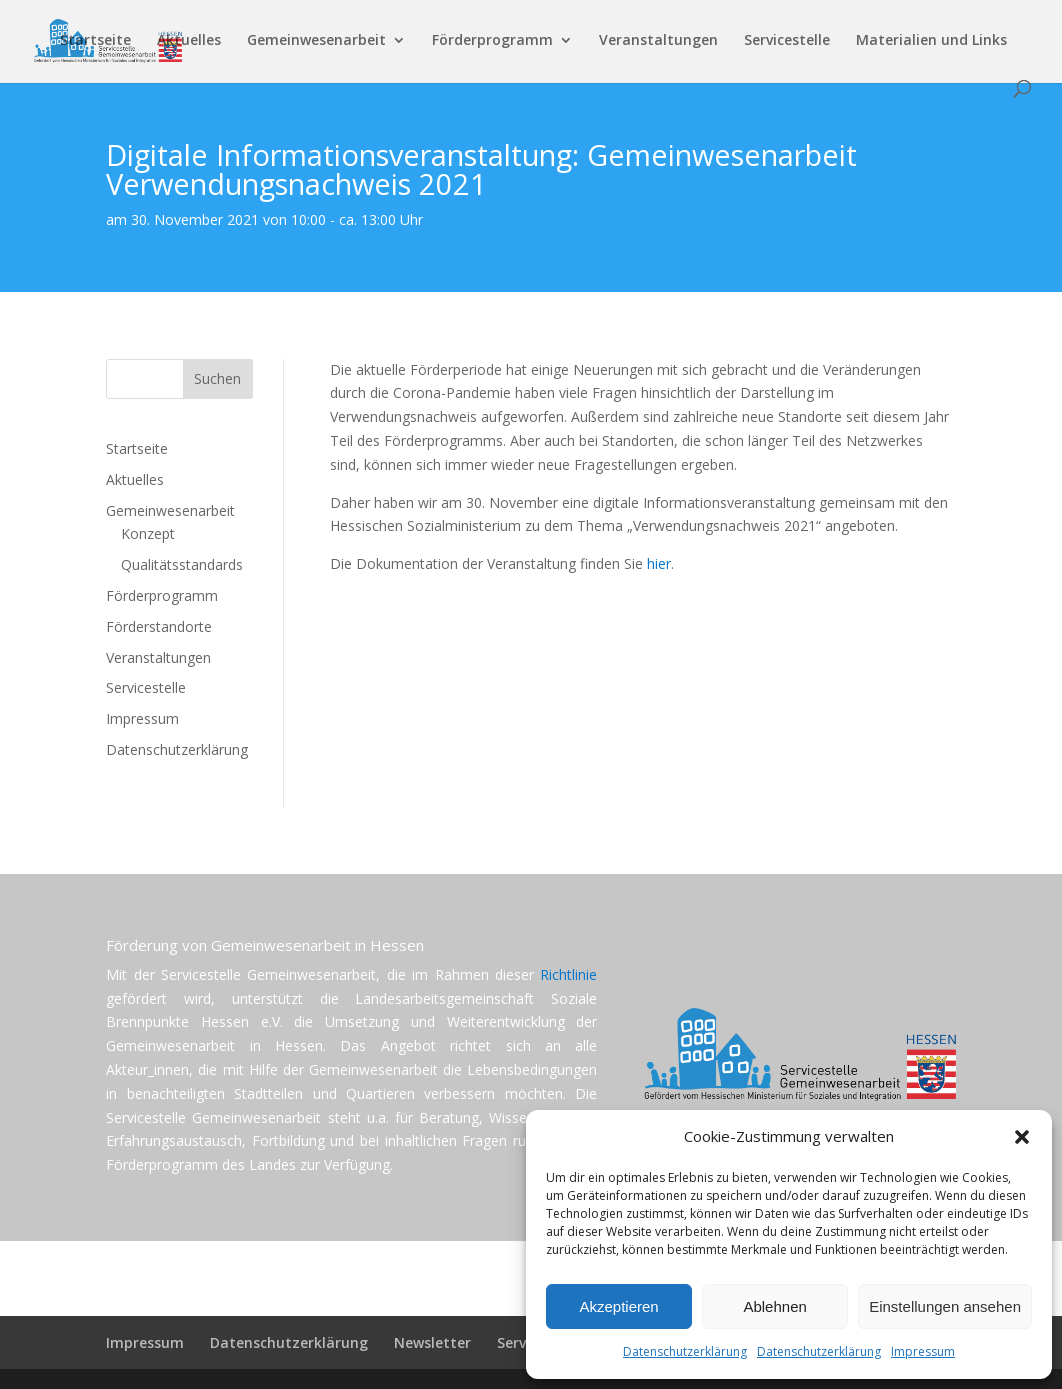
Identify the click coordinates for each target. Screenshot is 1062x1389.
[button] (1022, 1137)
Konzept (148, 533)
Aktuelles (189, 41)
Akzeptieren (618, 1306)
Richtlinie (568, 974)
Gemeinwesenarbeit (316, 41)
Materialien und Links (931, 41)
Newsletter (432, 1342)
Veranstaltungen (658, 41)
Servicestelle (787, 41)
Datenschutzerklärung (685, 1351)
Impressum (923, 1351)
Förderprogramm (492, 41)
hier (659, 563)
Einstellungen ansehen (945, 1306)
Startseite (95, 41)
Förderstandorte (159, 626)
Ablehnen (774, 1306)
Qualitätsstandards (182, 564)
